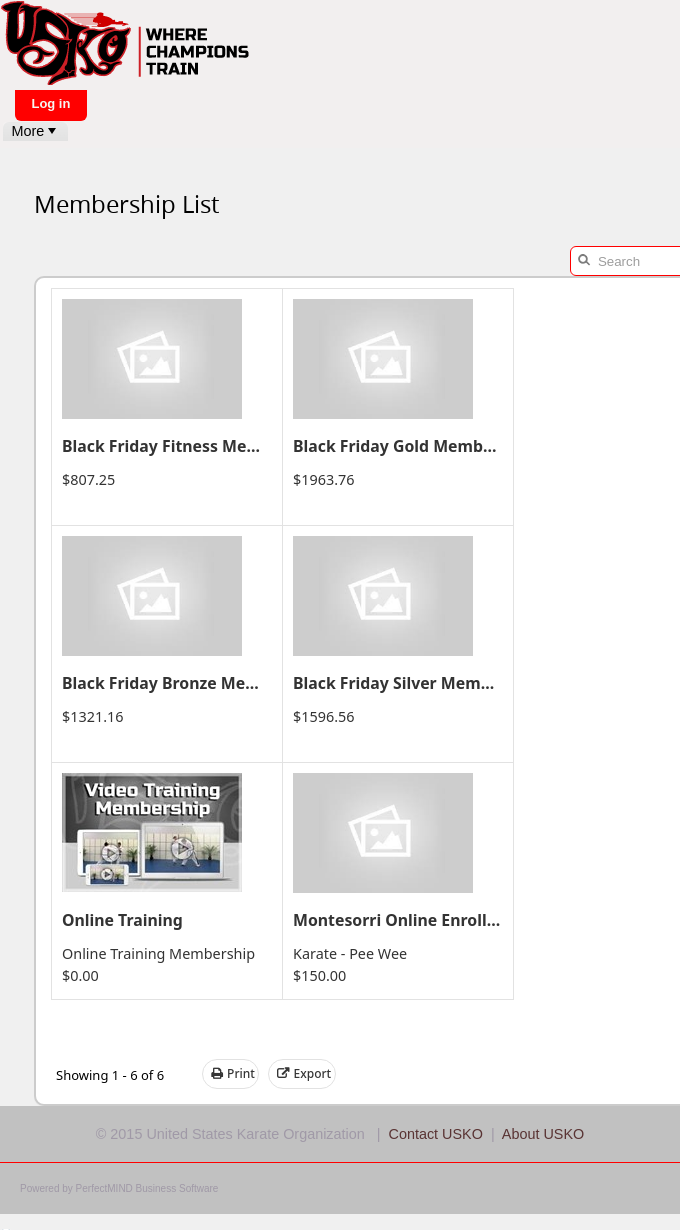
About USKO (543, 1134)
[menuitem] (35, 131)
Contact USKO (436, 1134)
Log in (50, 103)
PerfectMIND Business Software (147, 1188)
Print (233, 1074)
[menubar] (35, 131)
